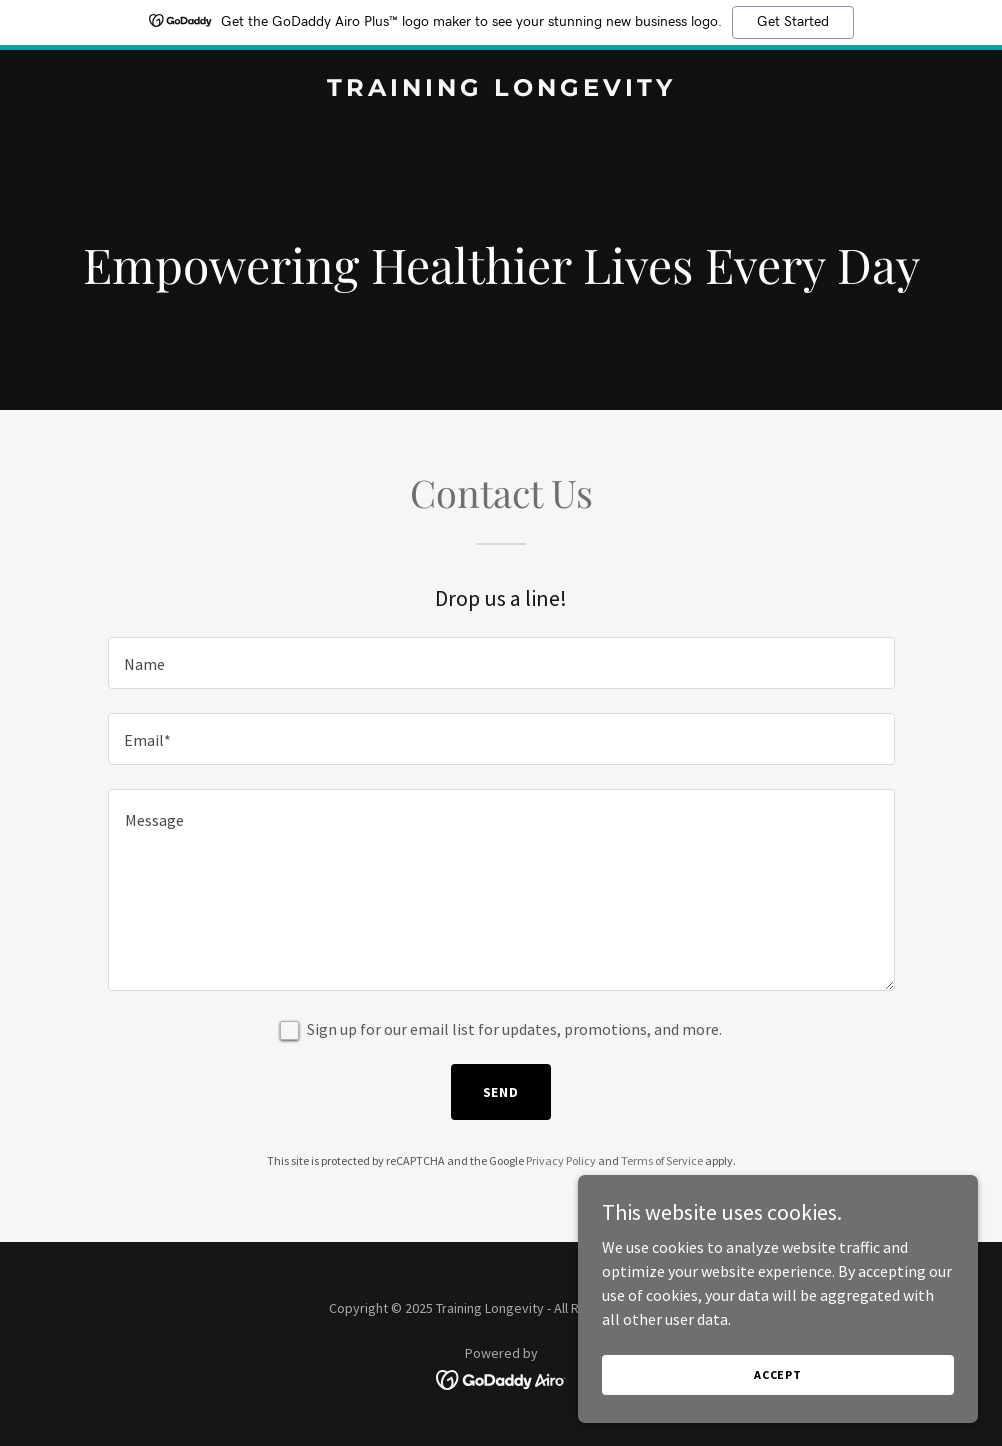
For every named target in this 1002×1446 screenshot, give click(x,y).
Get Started (793, 22)
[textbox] (501, 663)
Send (501, 1092)
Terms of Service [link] (662, 1160)
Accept (778, 1374)
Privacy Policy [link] (561, 1160)
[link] (501, 90)
